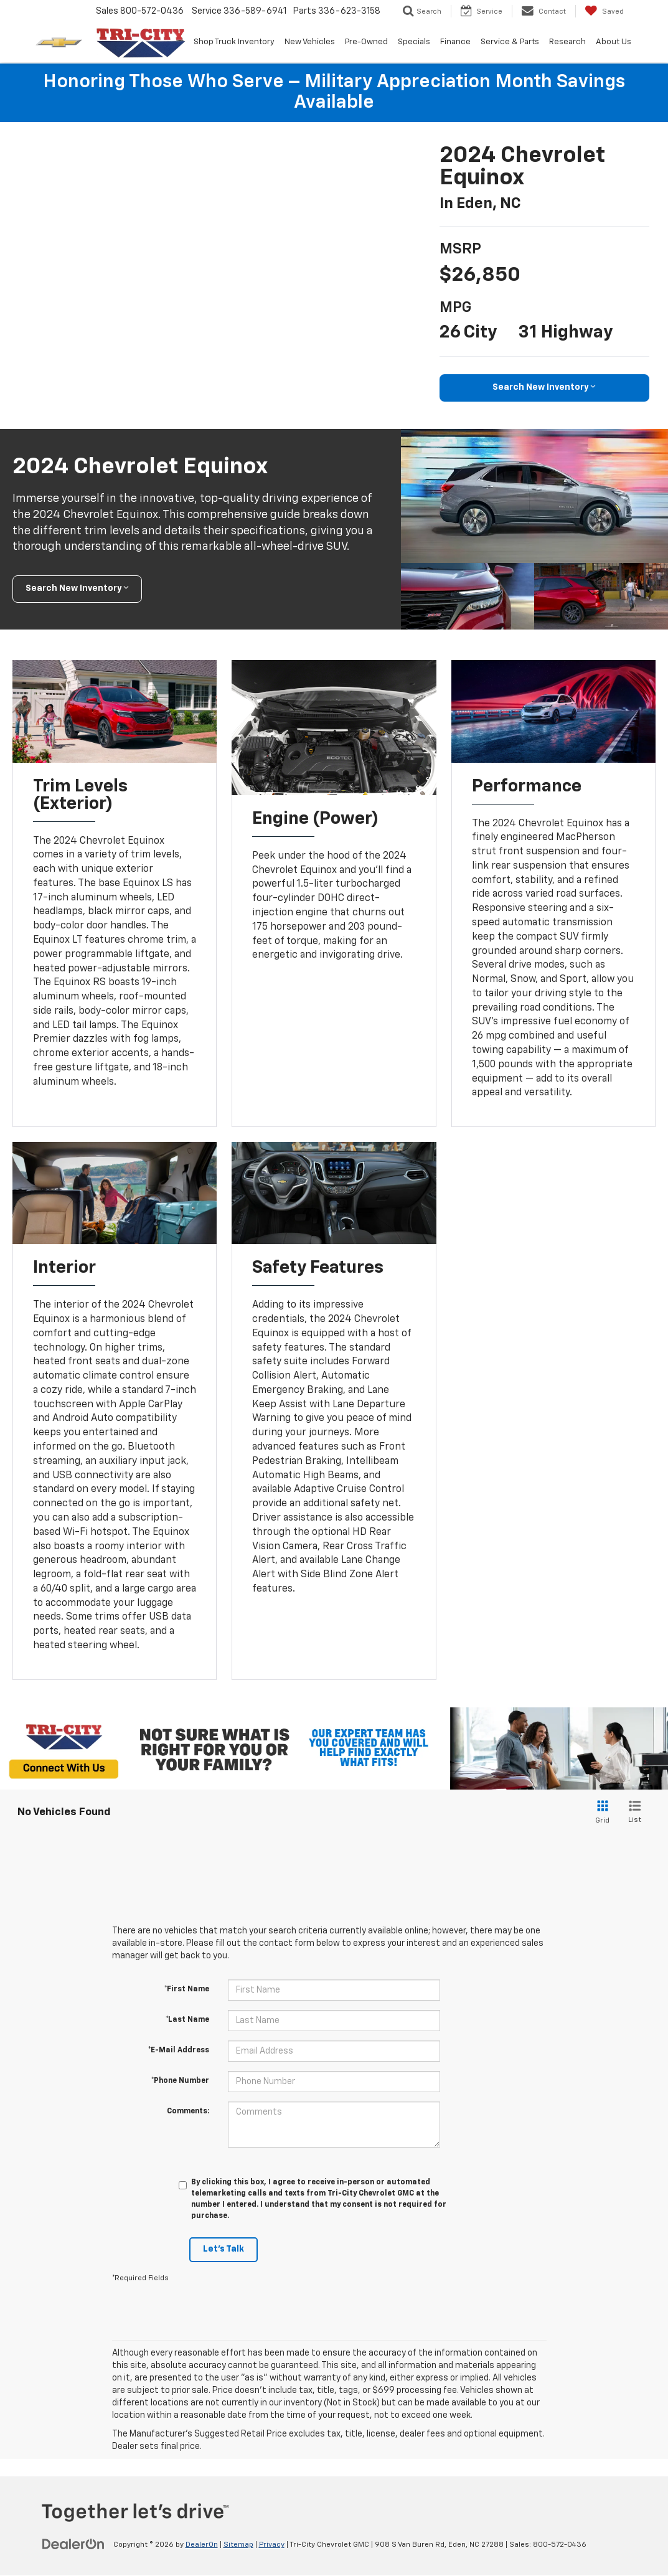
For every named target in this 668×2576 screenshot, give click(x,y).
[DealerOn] (73, 2545)
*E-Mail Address (178, 2051)
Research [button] (567, 42)
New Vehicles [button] (310, 42)
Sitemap (238, 2545)
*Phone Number (180, 2081)
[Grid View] (600, 1813)
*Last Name (187, 2020)
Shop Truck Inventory (234, 42)
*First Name (186, 1990)
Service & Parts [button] (510, 42)
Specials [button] (414, 42)
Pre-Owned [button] (366, 42)
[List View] (635, 1813)
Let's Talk (223, 2250)
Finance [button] (455, 42)
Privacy (272, 2545)
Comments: (188, 2112)
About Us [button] (613, 42)
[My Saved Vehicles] (604, 11)
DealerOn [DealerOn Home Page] (202, 2545)
